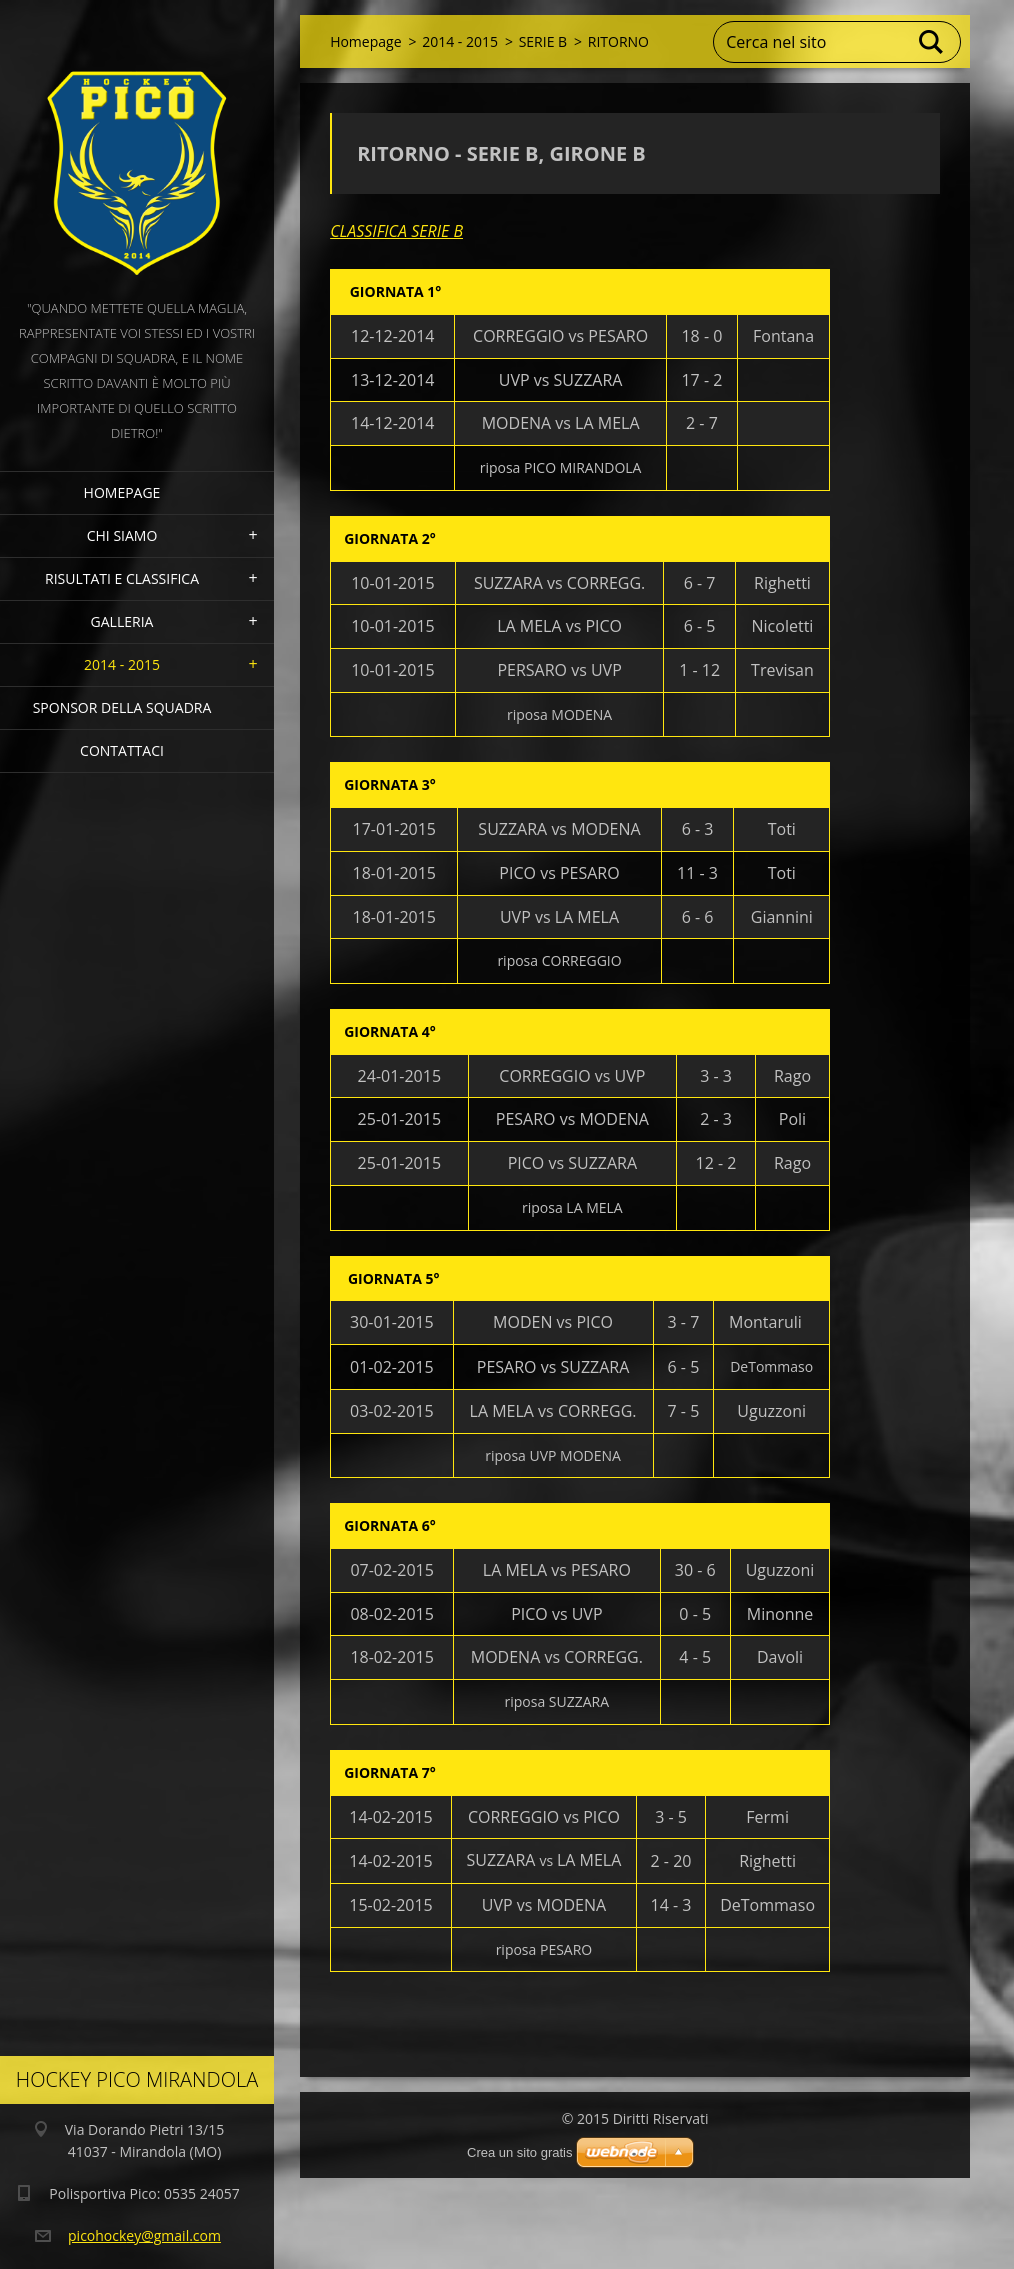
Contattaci (122, 750)
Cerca (932, 42)
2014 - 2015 (122, 664)
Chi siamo (122, 535)
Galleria (122, 621)
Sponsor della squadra (122, 707)
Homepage (122, 492)
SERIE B (543, 41)
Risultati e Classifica (122, 578)
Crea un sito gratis (520, 2152)
